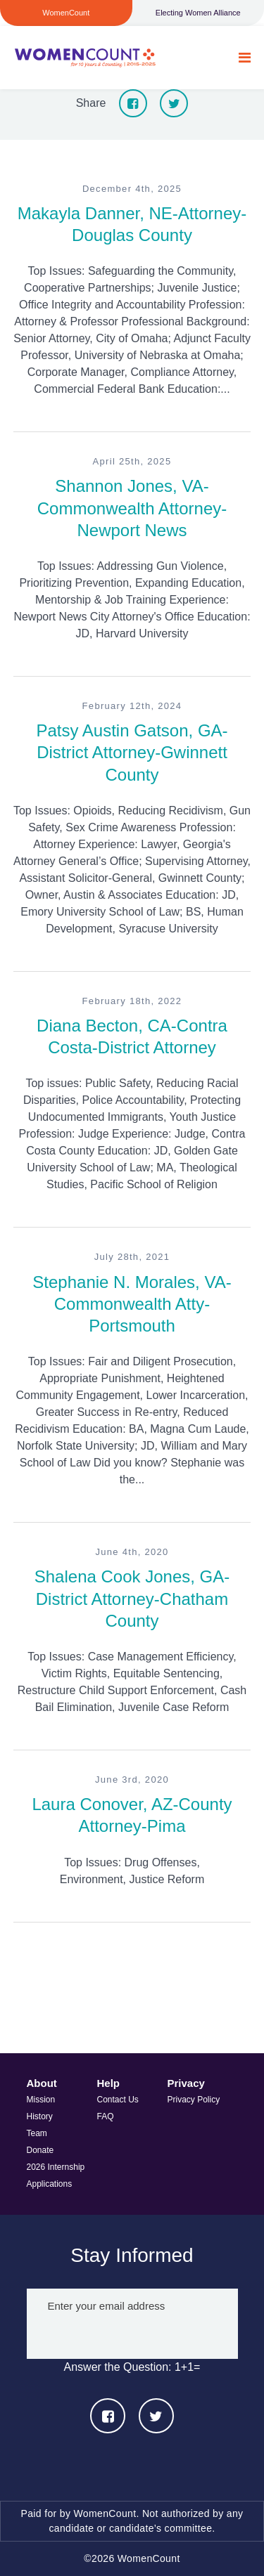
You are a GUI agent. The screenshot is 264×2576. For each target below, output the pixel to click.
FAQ (105, 2116)
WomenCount (84, 57)
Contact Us (118, 2100)
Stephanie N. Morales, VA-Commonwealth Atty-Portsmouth (131, 1304)
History (40, 2116)
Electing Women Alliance (198, 12)
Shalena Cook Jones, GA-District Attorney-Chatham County (132, 1598)
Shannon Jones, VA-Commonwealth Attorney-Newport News (132, 507)
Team (37, 2133)
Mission (41, 2100)
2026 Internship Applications (56, 2175)
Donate (40, 2150)
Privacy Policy (194, 2100)
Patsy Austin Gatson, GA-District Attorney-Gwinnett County (131, 752)
